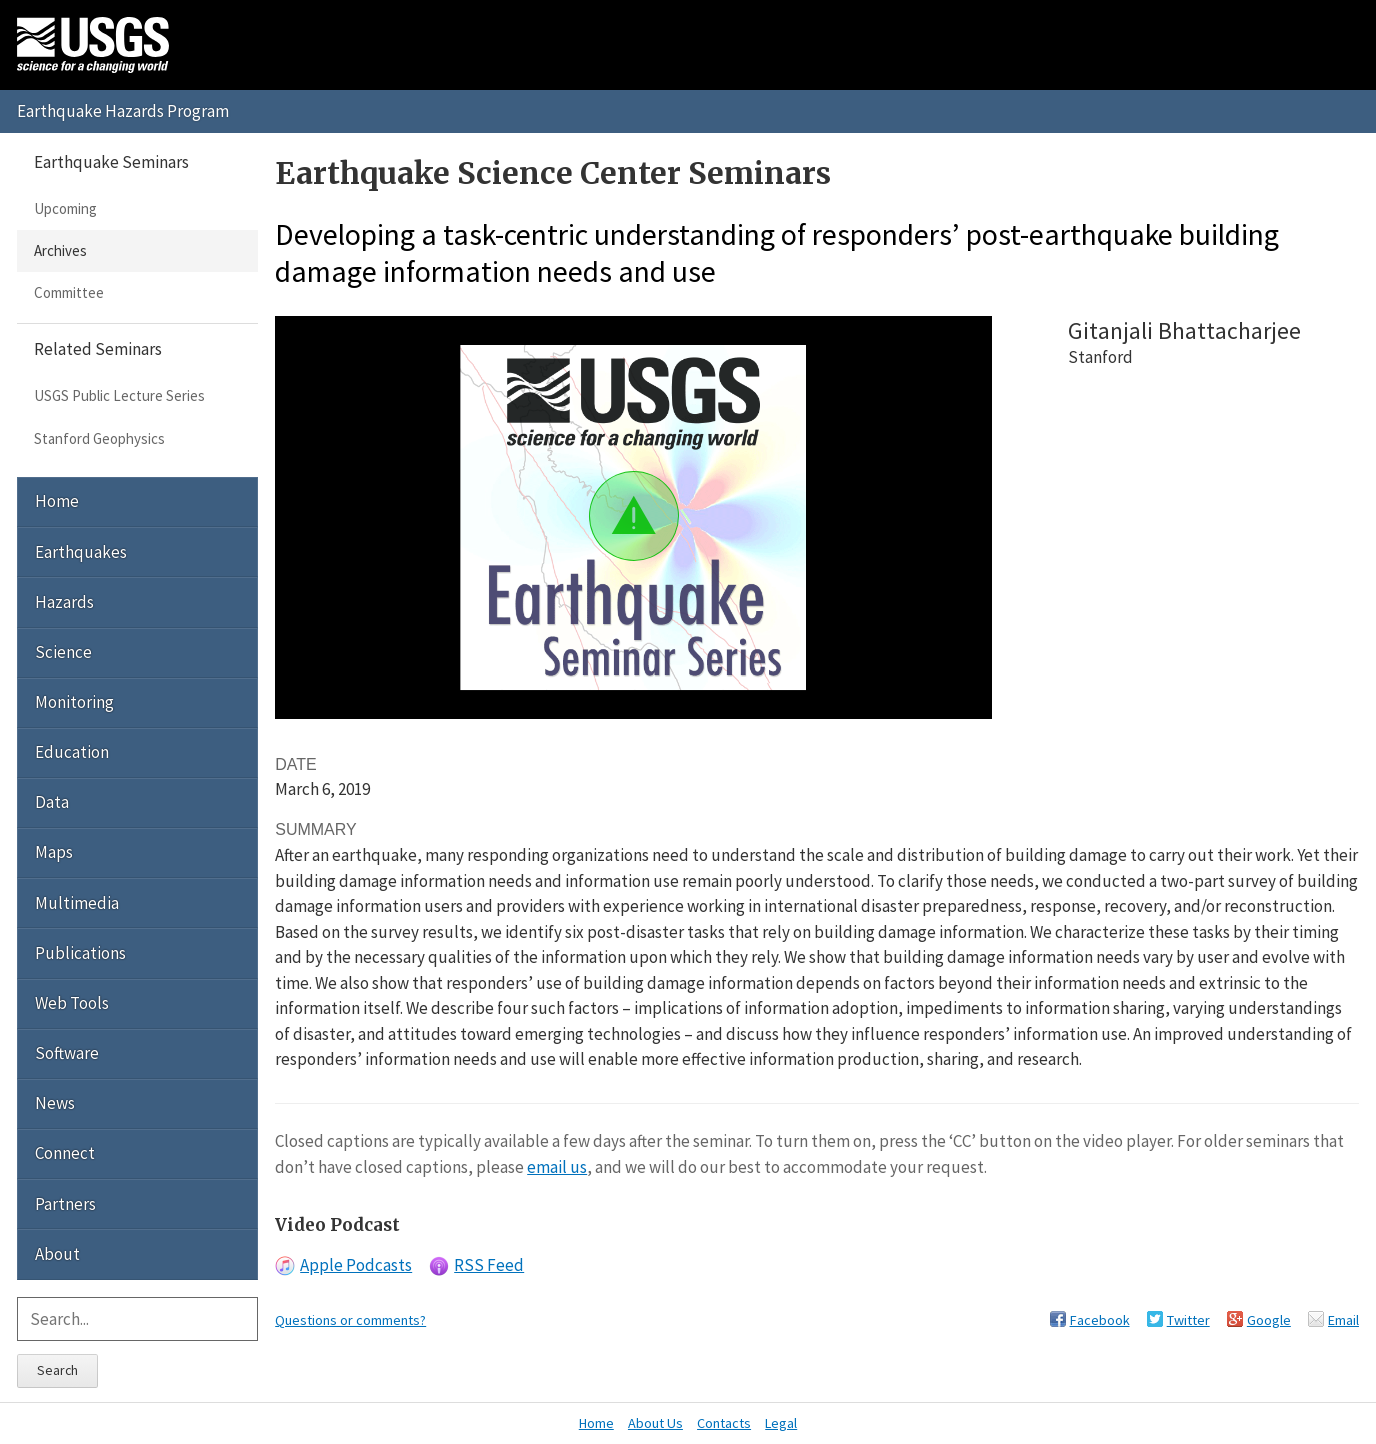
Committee (69, 292)
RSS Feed (489, 1265)
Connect (65, 1153)
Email (1343, 1320)
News (55, 1103)
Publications (80, 953)
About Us (655, 1423)
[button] (634, 516)
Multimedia (77, 903)
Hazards (64, 602)
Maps (54, 852)
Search (57, 1370)
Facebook (1100, 1320)
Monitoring (74, 702)
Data (52, 802)
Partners (65, 1204)
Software (67, 1053)
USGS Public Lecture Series (119, 395)
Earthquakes (81, 552)
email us (557, 1167)
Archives (60, 250)
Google (1269, 1320)
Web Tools (72, 1003)
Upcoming (65, 208)
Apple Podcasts (356, 1265)
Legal (781, 1423)
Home (57, 501)
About (57, 1254)
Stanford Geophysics (99, 438)
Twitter (1188, 1320)
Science (63, 652)
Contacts (724, 1423)
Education (72, 752)
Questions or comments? (350, 1320)
